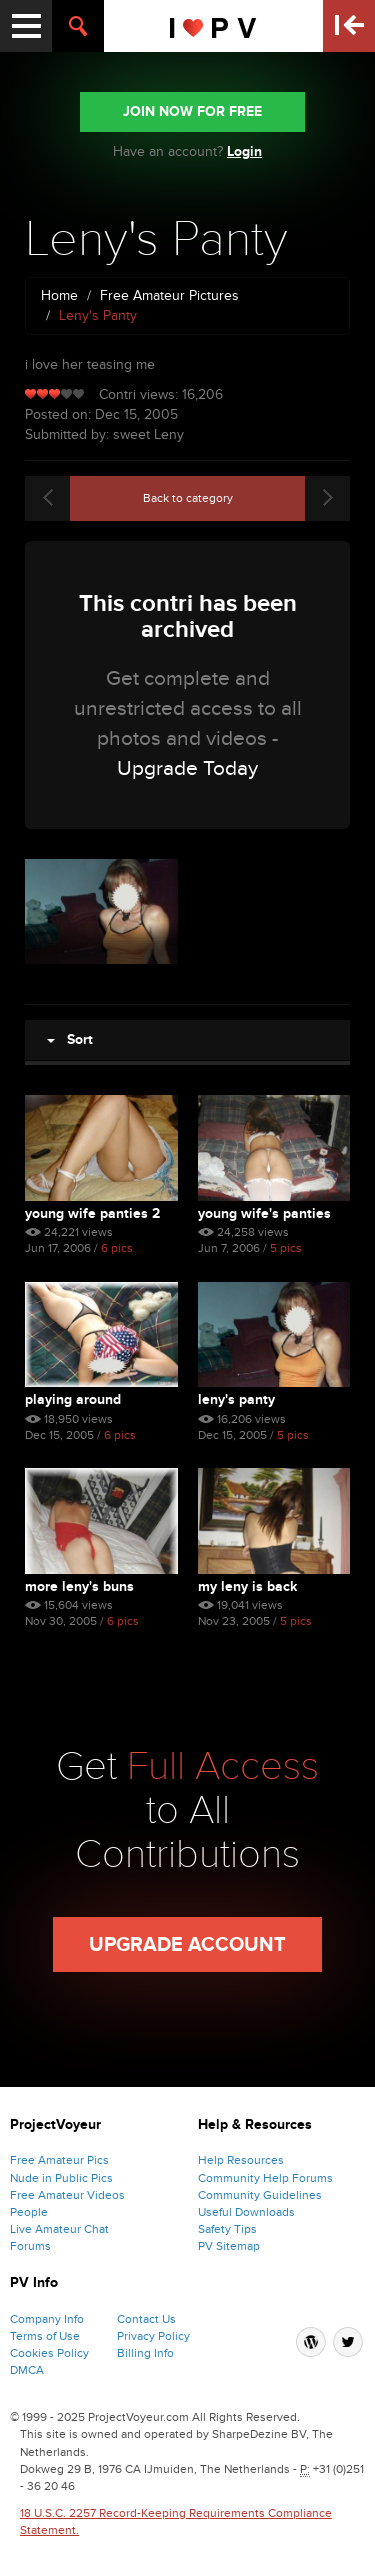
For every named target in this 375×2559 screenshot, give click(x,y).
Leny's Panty (236, 1399)
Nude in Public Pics (61, 2178)
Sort (70, 1039)
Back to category (188, 498)
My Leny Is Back (247, 1586)
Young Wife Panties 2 (92, 1213)
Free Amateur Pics (59, 2160)
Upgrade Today (187, 768)
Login (244, 151)
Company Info (47, 2319)
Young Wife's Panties (264, 1213)
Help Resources (241, 2160)
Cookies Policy (49, 2353)
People (29, 2212)
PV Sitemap (229, 2246)
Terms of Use (45, 2336)
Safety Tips (227, 2229)
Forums (30, 2246)
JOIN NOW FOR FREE (192, 111)
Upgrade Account (187, 1945)
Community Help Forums (265, 2178)
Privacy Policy (153, 2336)
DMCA (27, 2370)
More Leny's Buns (79, 1586)
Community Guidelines (260, 2195)
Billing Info (145, 2353)
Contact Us (146, 2319)
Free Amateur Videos (67, 2195)
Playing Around (73, 1399)
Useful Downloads (246, 2212)
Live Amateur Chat (59, 2229)
